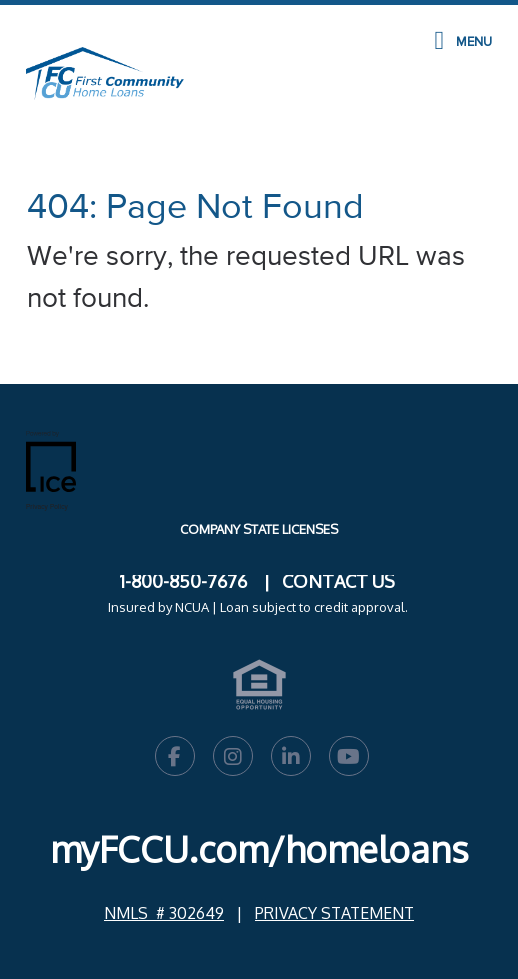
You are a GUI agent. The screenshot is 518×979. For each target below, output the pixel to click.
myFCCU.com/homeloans (259, 848)
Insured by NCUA (158, 607)
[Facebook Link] (175, 759)
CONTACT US (338, 581)
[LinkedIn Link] (291, 759)
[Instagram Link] (233, 759)
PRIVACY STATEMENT (334, 913)
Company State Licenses (259, 529)
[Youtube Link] (349, 759)
